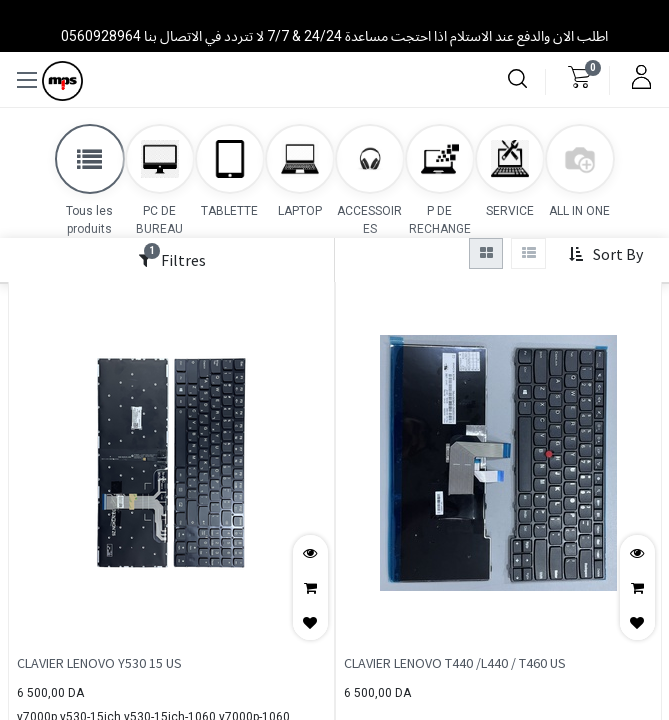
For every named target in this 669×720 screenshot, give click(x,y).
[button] (605, 255)
